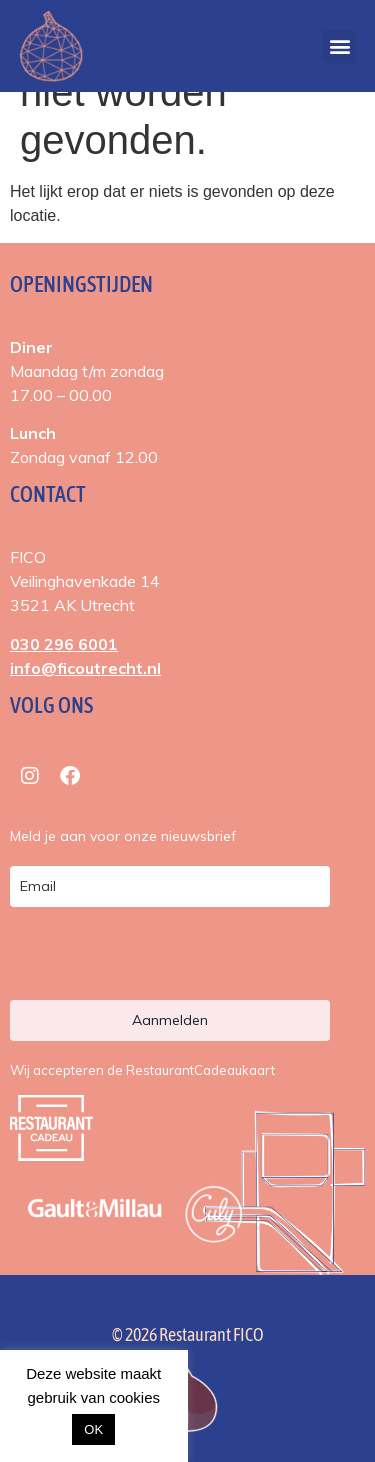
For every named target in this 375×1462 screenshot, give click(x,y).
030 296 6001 (64, 644)
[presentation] (128, 957)
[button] (339, 46)
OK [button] (93, 1429)
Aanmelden (170, 1020)
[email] (170, 886)
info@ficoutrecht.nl (85, 668)
